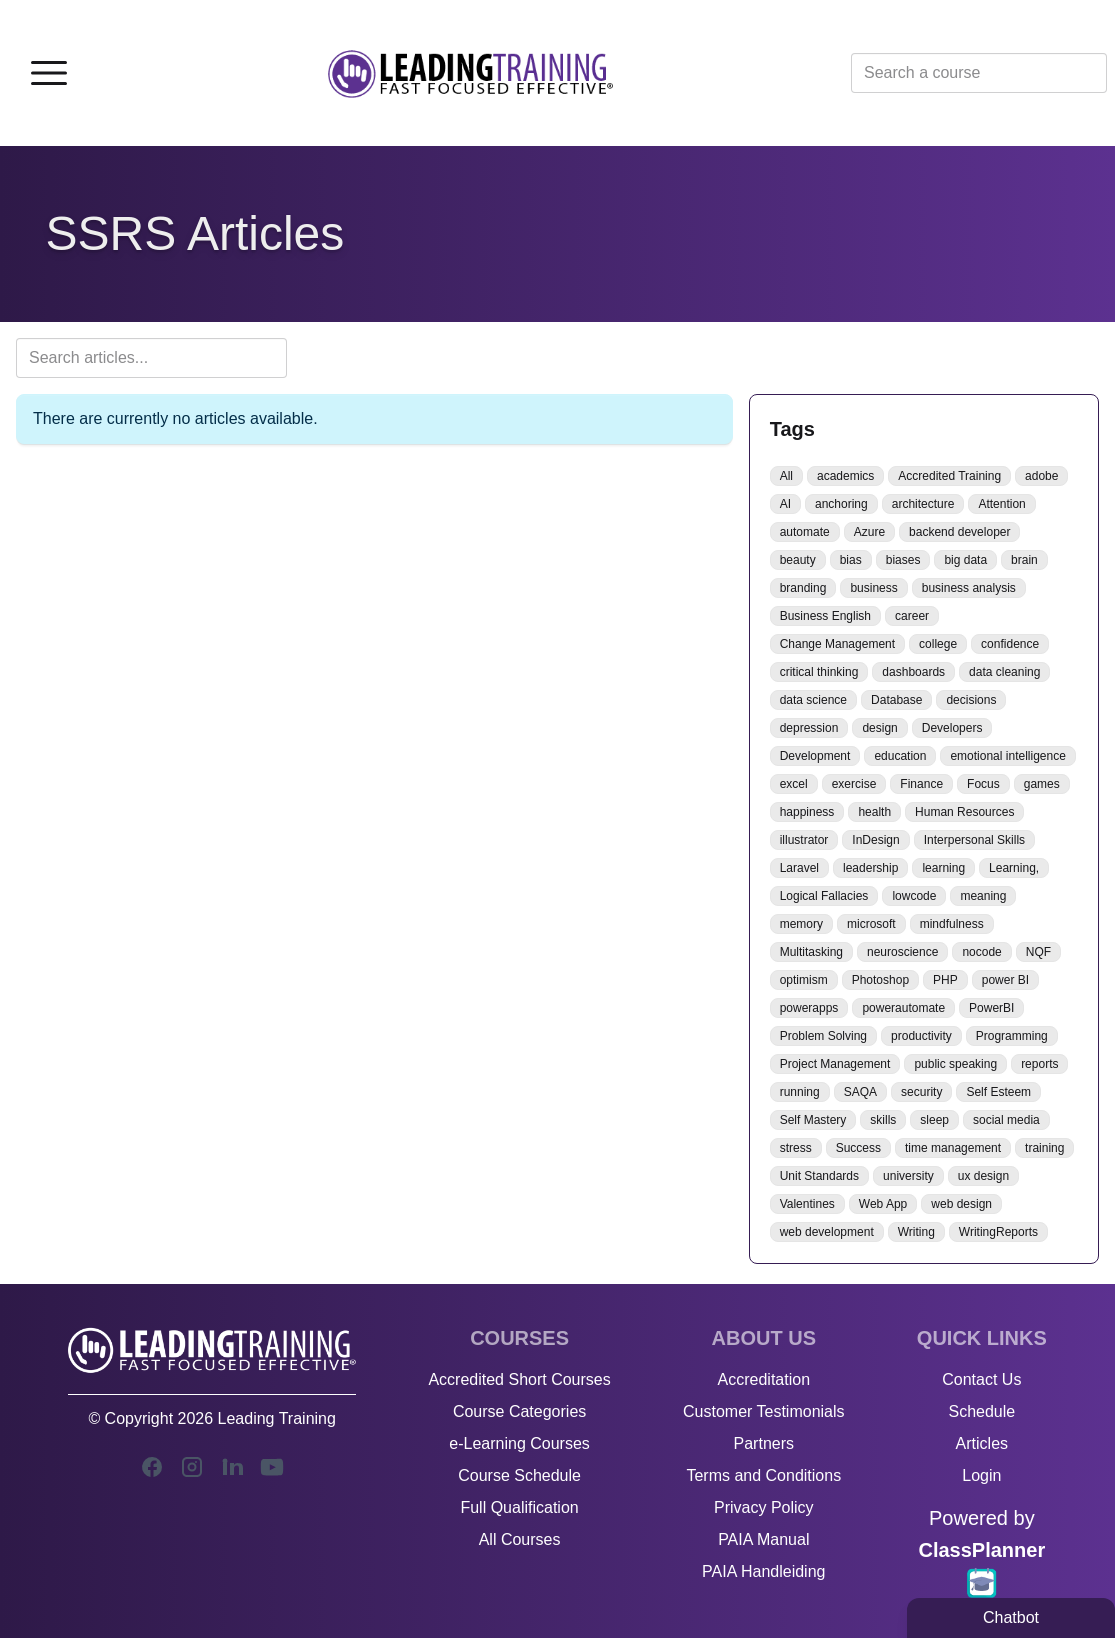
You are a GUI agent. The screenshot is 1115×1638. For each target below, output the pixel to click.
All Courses (520, 1539)
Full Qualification (519, 1507)
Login (981, 1475)
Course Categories (519, 1411)
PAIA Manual (763, 1539)
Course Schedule (519, 1475)
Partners (764, 1443)
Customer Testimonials (764, 1411)
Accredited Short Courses (519, 1379)
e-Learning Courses (519, 1443)
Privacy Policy (764, 1507)
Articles (982, 1443)
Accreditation (764, 1379)
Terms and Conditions (763, 1475)
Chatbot (1011, 1617)
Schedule (981, 1411)
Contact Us (981, 1379)
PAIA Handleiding (763, 1571)
